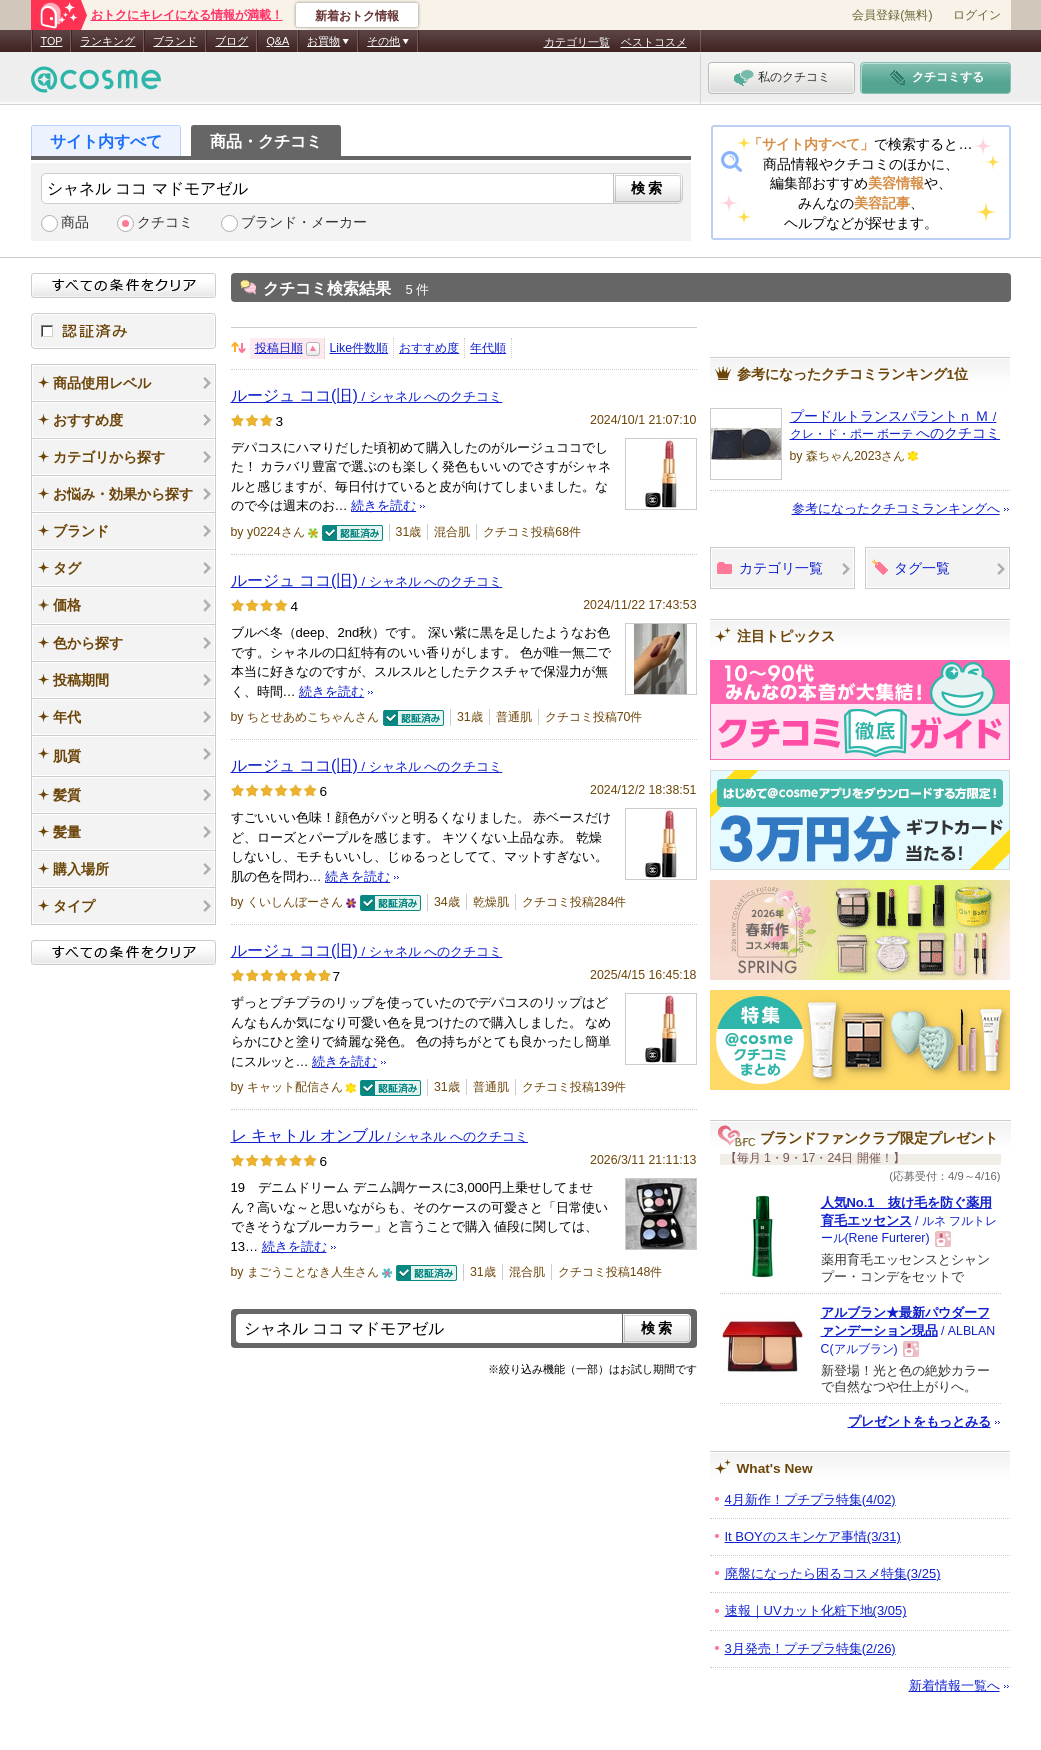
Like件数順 (359, 348)
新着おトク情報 (357, 16)
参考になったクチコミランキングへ (896, 508)
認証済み (123, 331)
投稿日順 (279, 348)
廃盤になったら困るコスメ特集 (833, 1573)
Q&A (277, 41)
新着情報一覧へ (954, 1685)
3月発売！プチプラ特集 (810, 1648)
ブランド (175, 41)
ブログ (231, 41)
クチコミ (165, 222)
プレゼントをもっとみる (919, 1421)
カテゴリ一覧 (577, 42)
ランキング (107, 41)
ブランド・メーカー (304, 222)
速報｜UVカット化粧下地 (816, 1610)
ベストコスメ (654, 42)
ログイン (977, 15)
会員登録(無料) (892, 15)
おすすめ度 (429, 348)
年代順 (488, 348)
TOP (52, 41)
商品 (75, 222)
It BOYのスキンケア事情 (813, 1536)
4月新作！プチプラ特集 (810, 1499)
